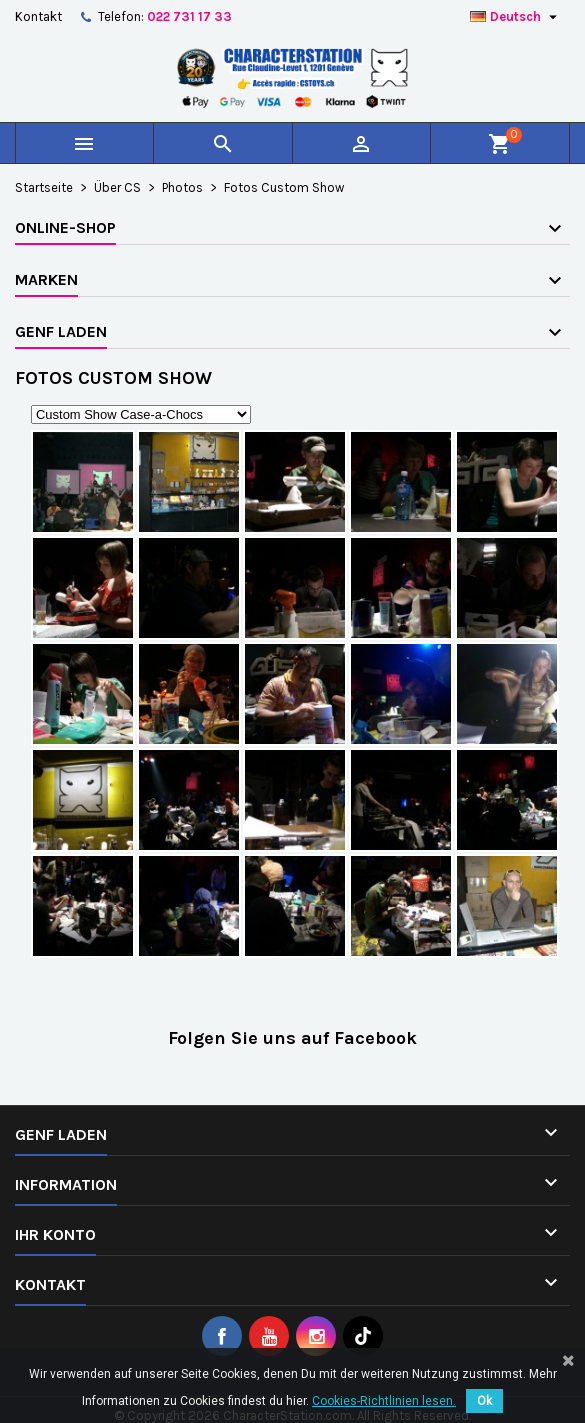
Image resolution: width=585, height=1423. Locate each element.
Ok (484, 1401)
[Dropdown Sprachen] (516, 17)
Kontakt (38, 16)
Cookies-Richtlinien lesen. (384, 1401)
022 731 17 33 (189, 16)
